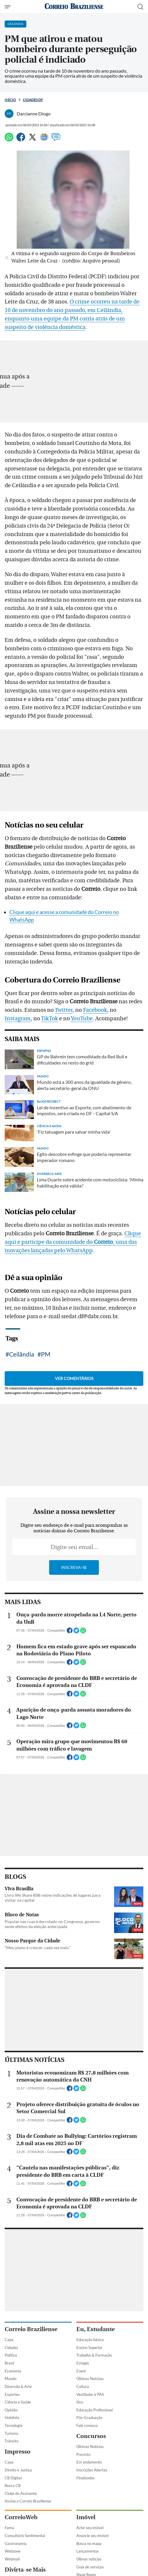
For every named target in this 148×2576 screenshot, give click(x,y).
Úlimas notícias (88, 2559)
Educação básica (90, 2339)
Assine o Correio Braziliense (28, 2501)
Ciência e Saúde (18, 2402)
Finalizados (85, 2478)
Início (10, 100)
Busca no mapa (88, 2543)
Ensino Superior (89, 2347)
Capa (9, 2339)
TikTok (49, 1018)
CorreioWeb (21, 2517)
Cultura (82, 2386)
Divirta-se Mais (25, 2569)
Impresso (17, 2451)
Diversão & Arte (18, 2386)
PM (45, 1354)
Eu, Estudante (95, 2329)
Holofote (12, 2417)
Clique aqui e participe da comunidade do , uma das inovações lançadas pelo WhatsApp (73, 1242)
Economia (13, 2371)
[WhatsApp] (9, 139)
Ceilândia (21, 1354)
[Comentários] (55, 139)
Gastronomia (16, 2543)
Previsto (83, 2454)
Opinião (11, 2410)
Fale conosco (87, 2425)
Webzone (12, 2551)
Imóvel (85, 2517)
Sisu (79, 2402)
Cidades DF (33, 100)
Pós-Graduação (89, 2417)
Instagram (18, 1018)
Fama (9, 2527)
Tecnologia (14, 2425)
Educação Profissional (94, 2410)
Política (11, 2355)
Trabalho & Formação (94, 2355)
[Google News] (44, 139)
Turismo (11, 2433)
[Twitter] (32, 139)
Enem (81, 2371)
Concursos (91, 2436)
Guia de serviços (90, 2567)
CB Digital (13, 2478)
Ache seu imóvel (90, 2527)
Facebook (95, 1010)
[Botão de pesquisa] (140, 7)
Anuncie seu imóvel (92, 2535)
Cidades (11, 2347)
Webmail (12, 2559)
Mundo (10, 2378)
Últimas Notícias (90, 2378)
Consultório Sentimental (25, 2535)
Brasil (9, 2363)
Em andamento (89, 2462)
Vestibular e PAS (90, 2394)
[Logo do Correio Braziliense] (74, 6)
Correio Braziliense (31, 2329)
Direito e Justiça (18, 2470)
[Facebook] (20, 139)
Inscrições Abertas (91, 2470)
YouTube (82, 1018)
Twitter (64, 1010)
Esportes (12, 2394)
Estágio (82, 2363)
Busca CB (12, 2485)
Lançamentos (87, 2551)
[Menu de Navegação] (8, 7)
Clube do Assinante (21, 2493)
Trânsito (11, 2441)
